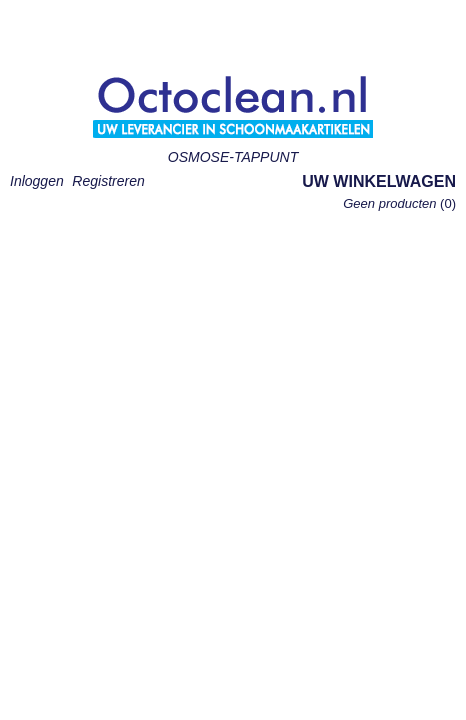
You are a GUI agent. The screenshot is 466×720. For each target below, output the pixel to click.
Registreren (108, 181)
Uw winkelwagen (379, 181)
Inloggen (37, 181)
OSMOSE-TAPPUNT (233, 157)
